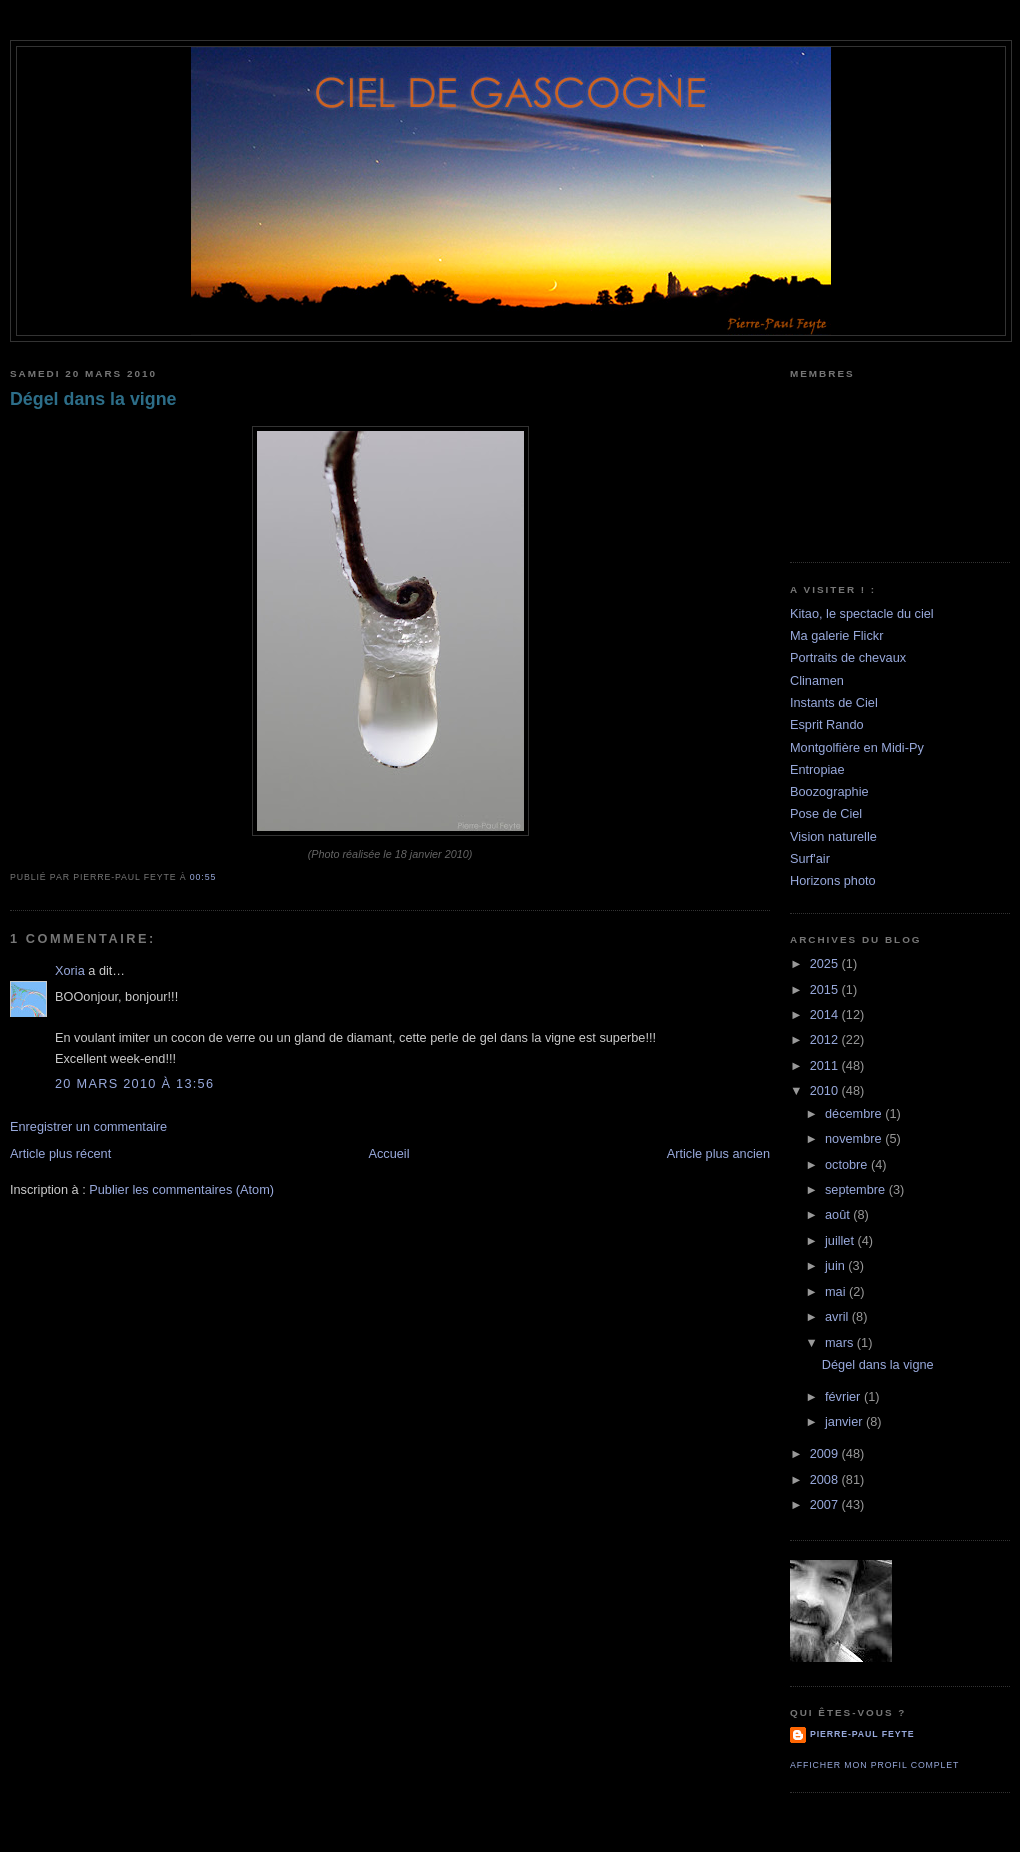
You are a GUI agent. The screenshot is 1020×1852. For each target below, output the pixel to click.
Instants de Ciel (834, 702)
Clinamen (817, 680)
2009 (826, 1453)
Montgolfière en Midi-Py (857, 747)
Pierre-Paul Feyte (862, 1734)
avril (838, 1316)
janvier (845, 1421)
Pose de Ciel (826, 813)
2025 (826, 963)
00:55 (203, 877)
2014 (826, 1014)
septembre (857, 1189)
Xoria (70, 970)
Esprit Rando (827, 724)
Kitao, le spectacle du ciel (862, 613)
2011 (826, 1065)
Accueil (388, 1153)
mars (841, 1342)
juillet (841, 1240)
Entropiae (817, 769)
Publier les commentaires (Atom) (181, 1189)
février (844, 1396)
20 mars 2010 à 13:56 (134, 1083)
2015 (826, 989)
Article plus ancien (718, 1153)
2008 (826, 1479)
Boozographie (829, 791)
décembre (855, 1113)
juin (836, 1265)
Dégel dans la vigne (93, 399)
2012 (826, 1039)
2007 (826, 1504)
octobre (848, 1164)
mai (837, 1291)
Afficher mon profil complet (874, 1765)
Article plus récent (60, 1153)
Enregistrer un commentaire (88, 1126)
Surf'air (810, 858)
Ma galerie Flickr (836, 635)
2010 (826, 1090)
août (839, 1214)
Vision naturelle (833, 836)
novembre (855, 1138)
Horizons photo (833, 880)
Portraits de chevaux (848, 657)
